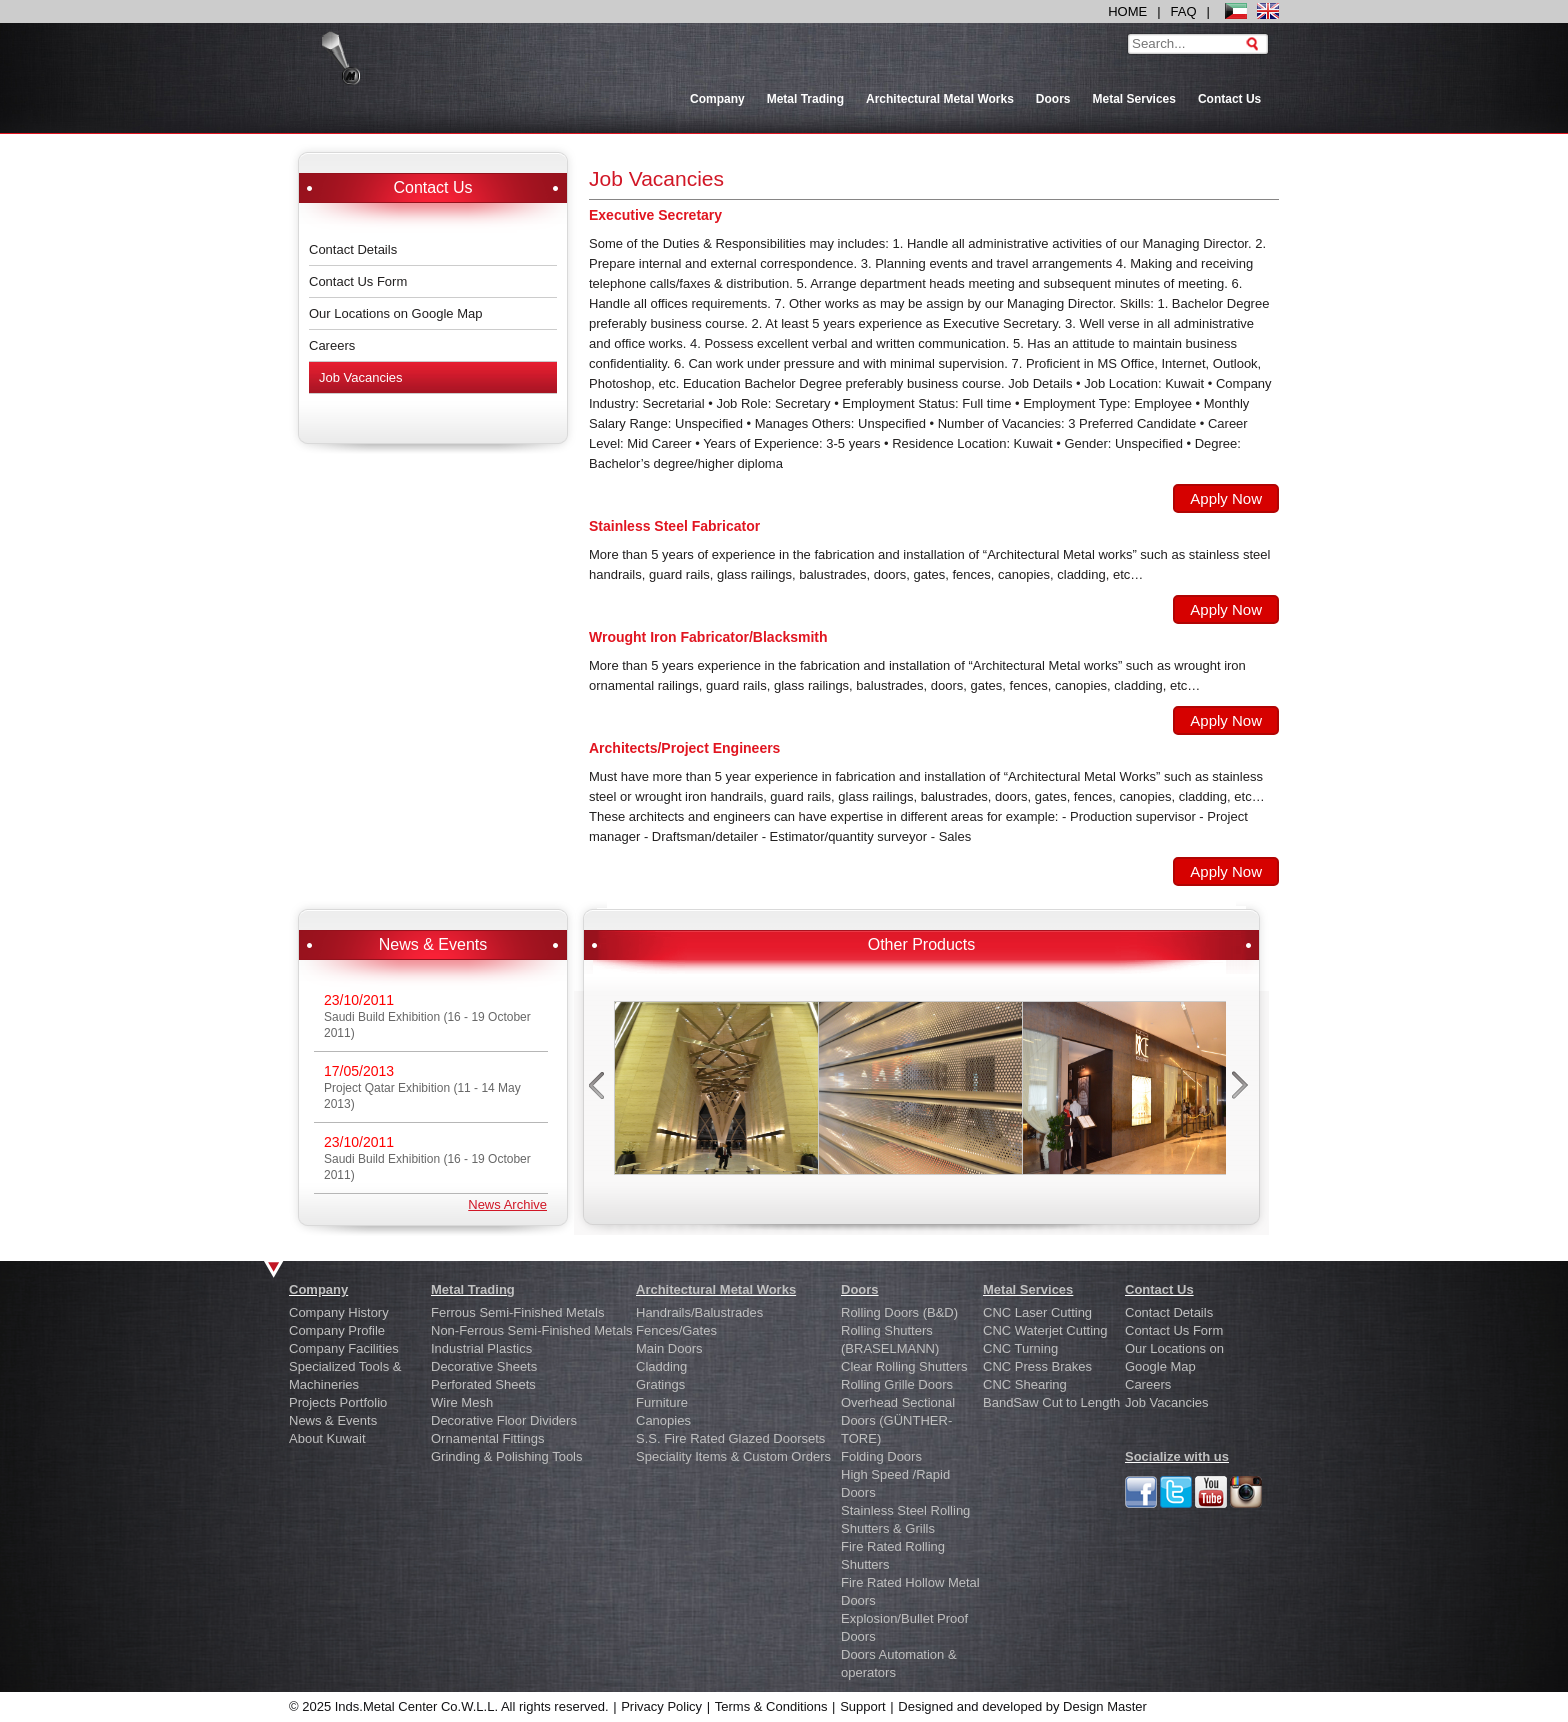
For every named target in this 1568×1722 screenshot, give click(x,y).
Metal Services (1134, 99)
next (1242, 1091)
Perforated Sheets (483, 1384)
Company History (339, 1312)
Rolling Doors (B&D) (899, 1312)
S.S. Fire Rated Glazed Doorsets (730, 1438)
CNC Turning (1020, 1348)
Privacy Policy (661, 1706)
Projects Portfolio (338, 1402)
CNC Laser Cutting (1037, 1312)
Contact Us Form (358, 281)
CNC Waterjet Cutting (1045, 1330)
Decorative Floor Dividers (504, 1420)
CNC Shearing (1025, 1384)
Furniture (662, 1402)
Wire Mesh (462, 1402)
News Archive (507, 1204)
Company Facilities (344, 1348)
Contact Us (1229, 99)
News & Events (333, 1420)
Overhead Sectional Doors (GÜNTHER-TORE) (898, 1420)
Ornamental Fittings (487, 1438)
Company (717, 99)
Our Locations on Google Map (395, 313)
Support (863, 1706)
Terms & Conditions (771, 1706)
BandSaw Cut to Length (1051, 1402)
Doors (1053, 99)
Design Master (1105, 1706)
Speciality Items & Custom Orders (733, 1456)
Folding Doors (881, 1456)
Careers (332, 345)
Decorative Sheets (484, 1366)
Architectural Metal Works (940, 99)
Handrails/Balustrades (699, 1312)
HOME (1127, 11)
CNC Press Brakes (1037, 1366)
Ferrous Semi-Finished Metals (517, 1312)
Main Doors (669, 1348)
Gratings (660, 1384)
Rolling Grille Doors (897, 1384)
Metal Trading (805, 99)
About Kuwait (327, 1438)
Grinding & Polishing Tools (507, 1456)
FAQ (1184, 11)
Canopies (663, 1420)
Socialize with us (1177, 1456)
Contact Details (353, 249)
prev (598, 1091)
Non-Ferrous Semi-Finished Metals (532, 1330)
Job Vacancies (361, 377)
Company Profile (337, 1330)
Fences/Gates (676, 1330)
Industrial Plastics (481, 1348)
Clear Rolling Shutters (904, 1366)
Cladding (661, 1366)
